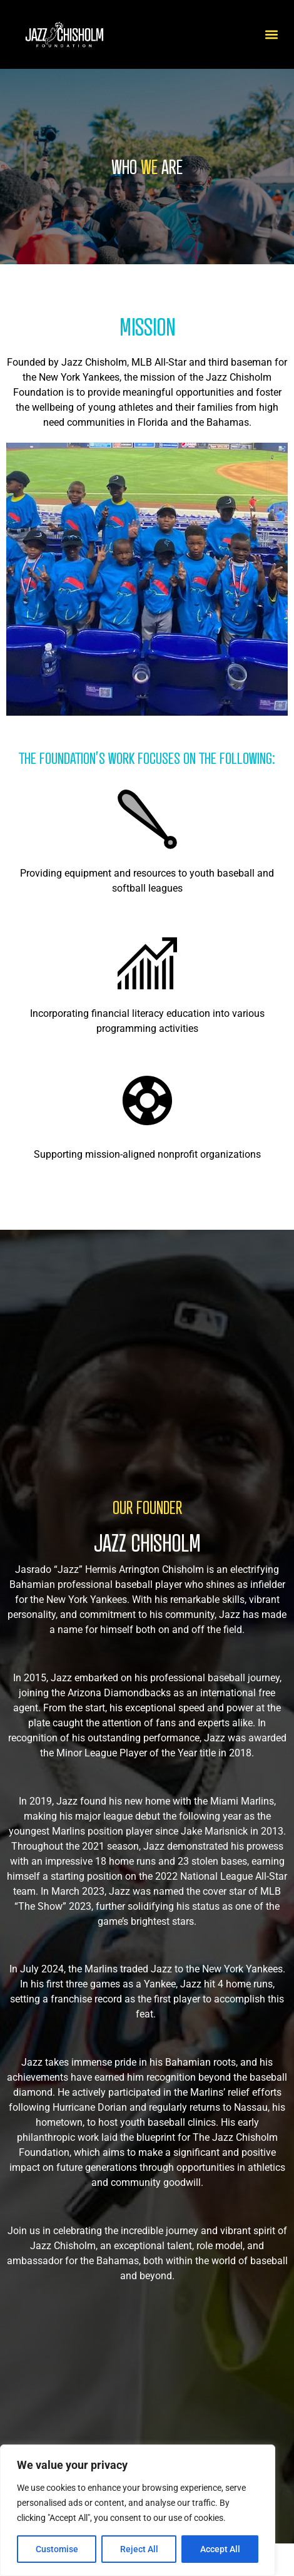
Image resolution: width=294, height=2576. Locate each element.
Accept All (220, 2549)
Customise (57, 2549)
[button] (271, 34)
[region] (137, 2510)
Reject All (139, 2549)
